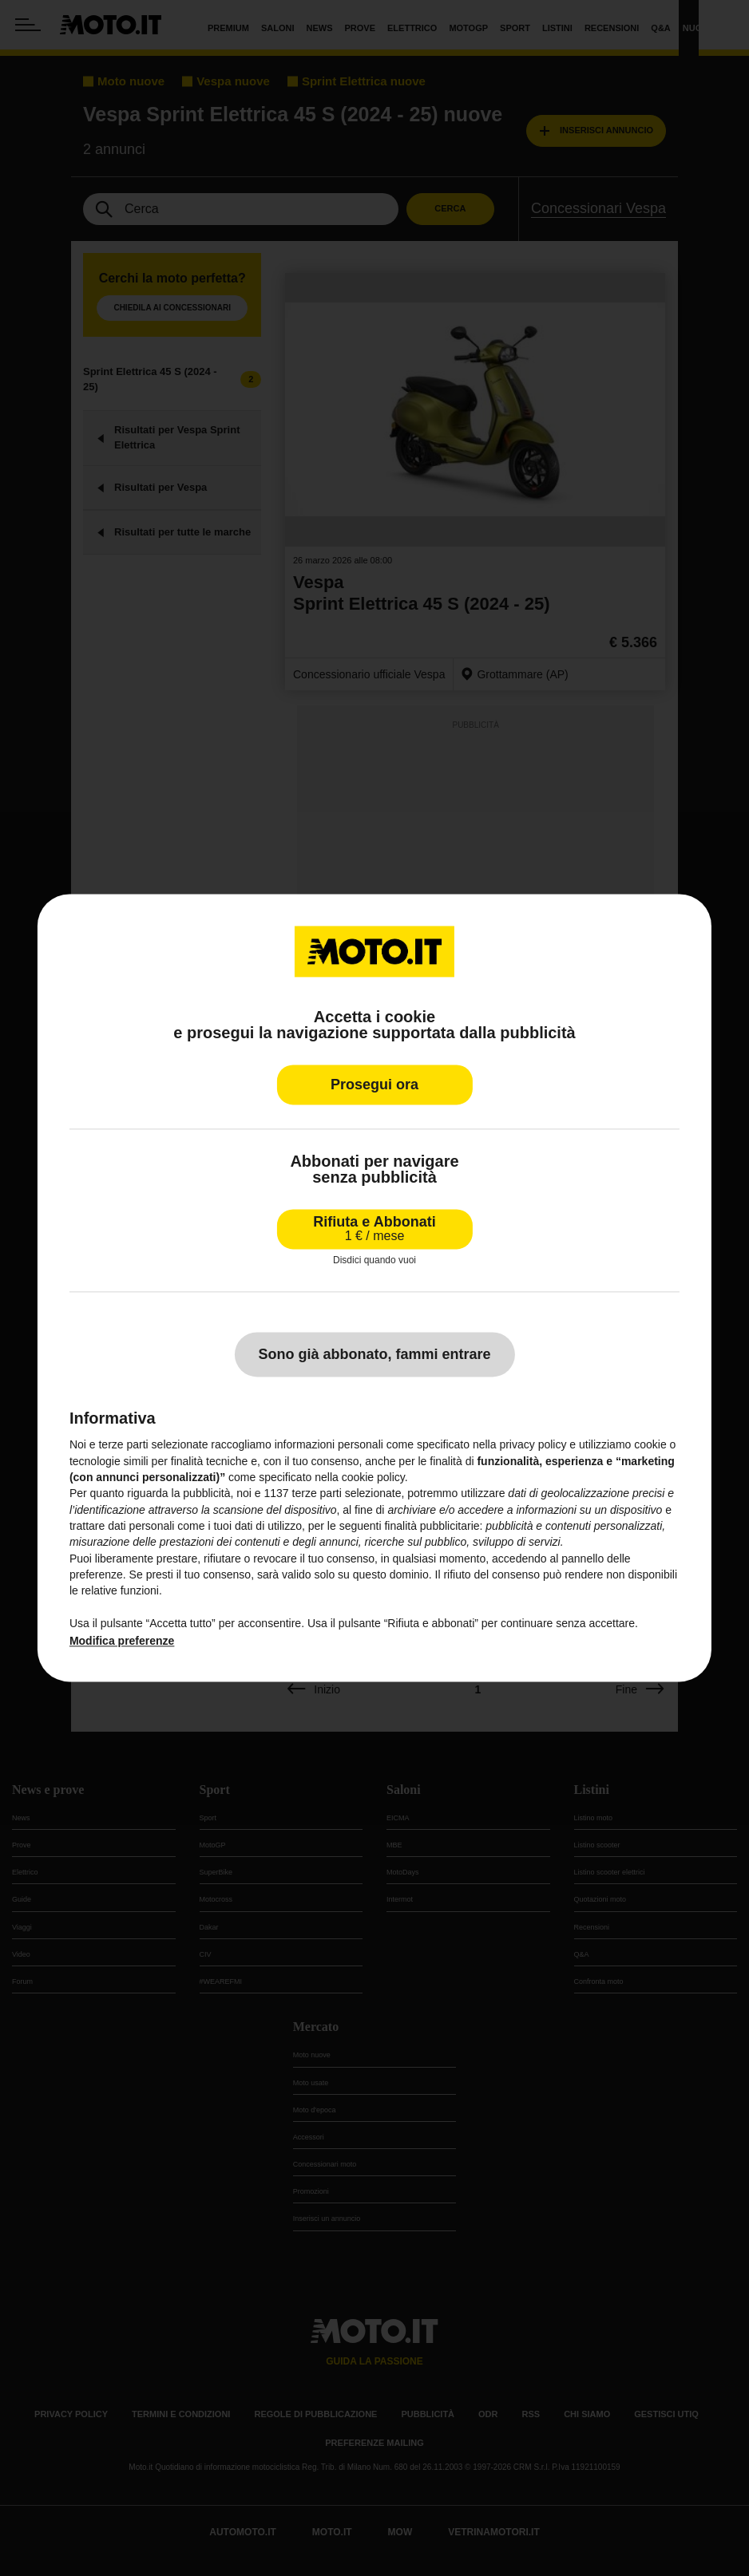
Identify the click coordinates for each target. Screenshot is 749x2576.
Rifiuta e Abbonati (374, 1228)
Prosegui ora (374, 1084)
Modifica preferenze (121, 1640)
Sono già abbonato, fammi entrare (374, 1355)
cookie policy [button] (373, 1477)
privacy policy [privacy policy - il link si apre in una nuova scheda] (532, 1445)
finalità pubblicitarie (431, 1525)
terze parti (317, 1494)
